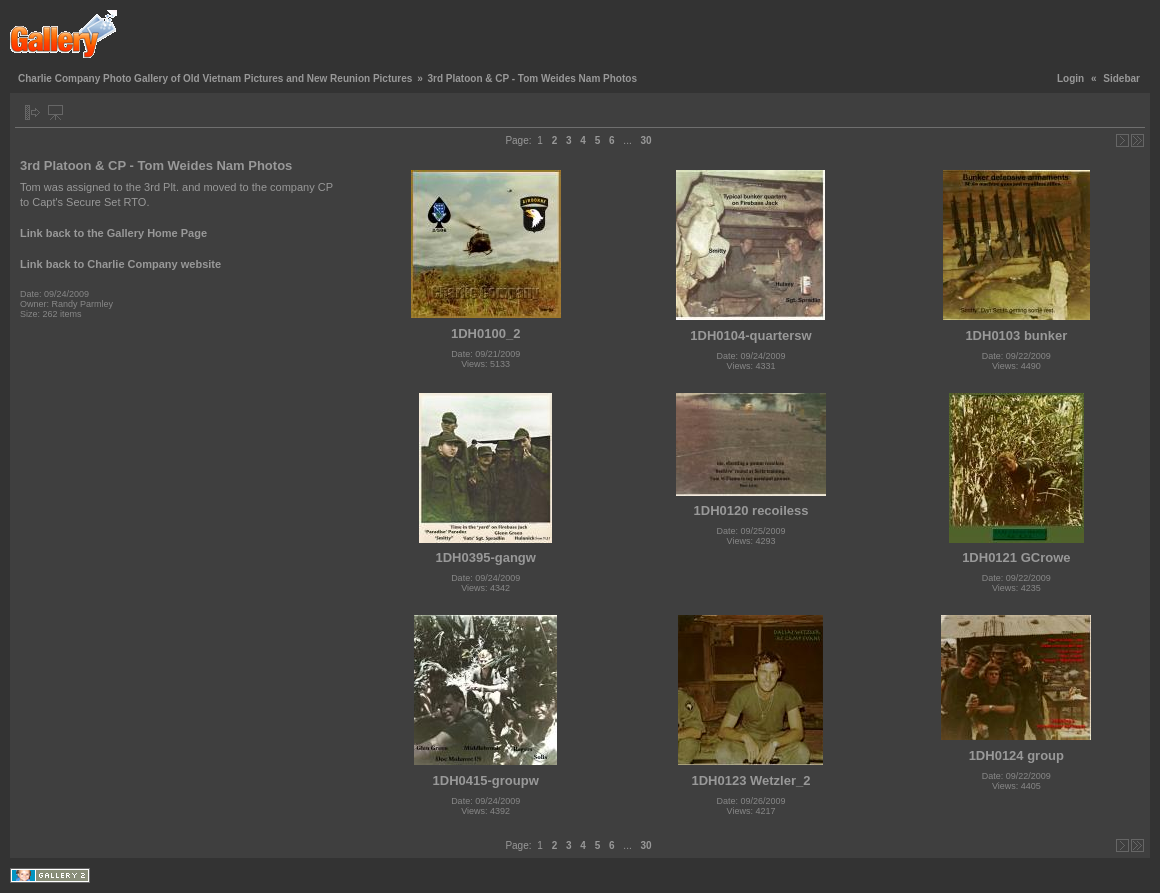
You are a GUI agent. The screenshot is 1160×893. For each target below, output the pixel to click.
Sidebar (1121, 78)
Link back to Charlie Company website (120, 264)
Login (1070, 78)
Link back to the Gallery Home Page (113, 233)
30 (645, 140)
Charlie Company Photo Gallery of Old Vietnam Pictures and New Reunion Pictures (215, 78)
